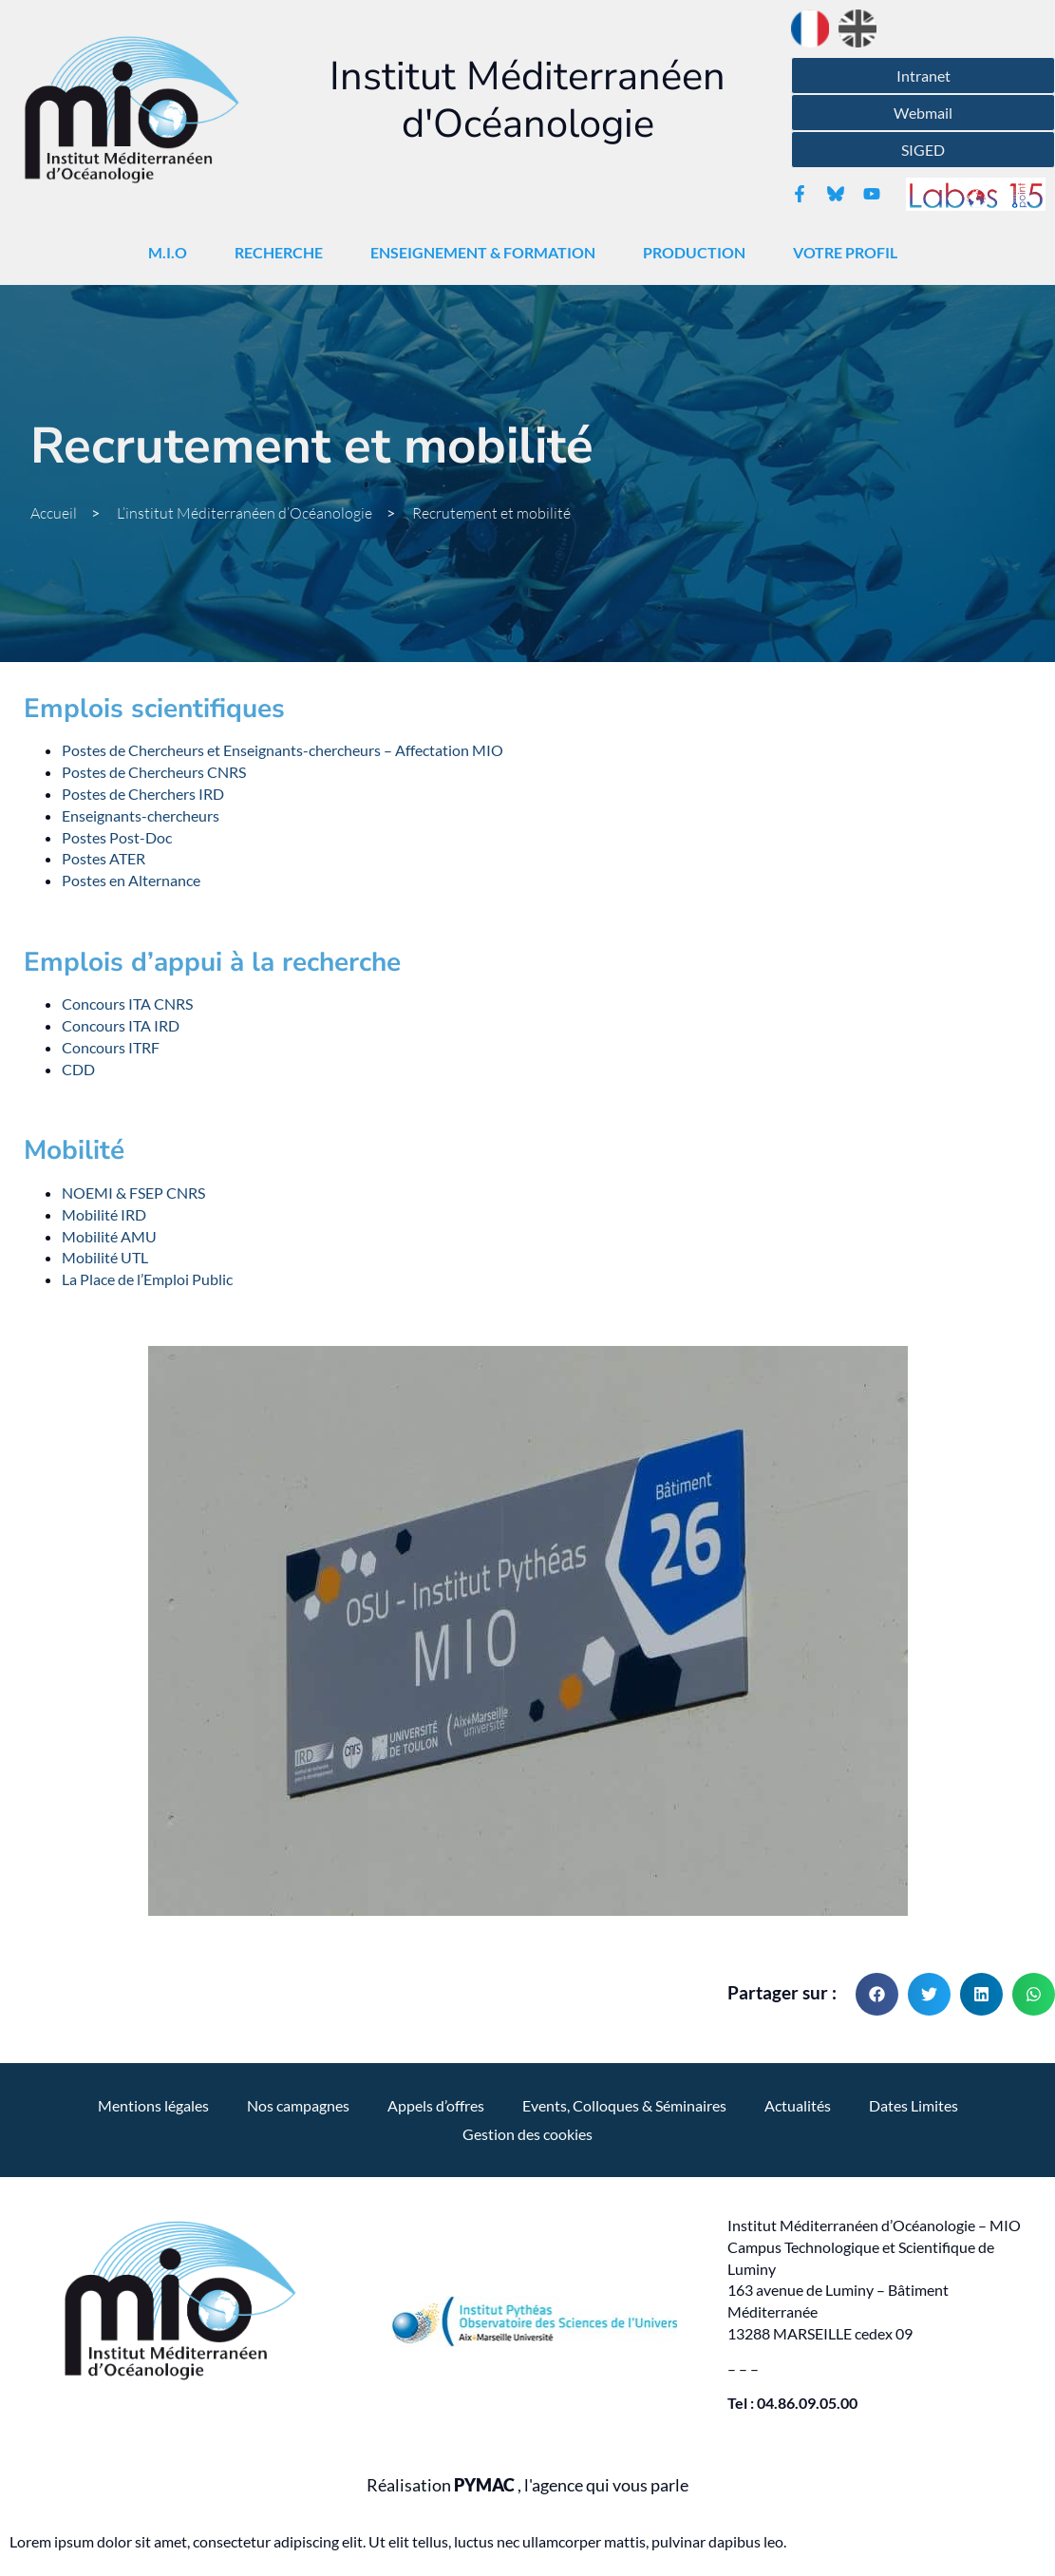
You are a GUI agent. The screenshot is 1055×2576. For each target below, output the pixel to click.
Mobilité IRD (104, 1214)
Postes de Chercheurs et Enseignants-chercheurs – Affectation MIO (282, 750)
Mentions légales (153, 2105)
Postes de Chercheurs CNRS (154, 772)
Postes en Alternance (131, 880)
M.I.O (172, 252)
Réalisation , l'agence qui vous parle (527, 2485)
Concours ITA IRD (120, 1025)
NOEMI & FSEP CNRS (133, 1193)
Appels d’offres (435, 2105)
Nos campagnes (298, 2105)
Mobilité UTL (105, 1257)
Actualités (797, 2105)
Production (699, 252)
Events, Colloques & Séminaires (624, 2105)
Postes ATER (103, 858)
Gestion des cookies (527, 2134)
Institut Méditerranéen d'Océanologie (527, 100)
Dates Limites (913, 2105)
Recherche (283, 252)
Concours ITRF (111, 1047)
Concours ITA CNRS (127, 1003)
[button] (877, 1994)
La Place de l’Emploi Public (147, 1279)
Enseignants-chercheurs (140, 815)
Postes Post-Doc (117, 837)
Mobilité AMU (109, 1236)
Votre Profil (850, 252)
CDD (78, 1069)
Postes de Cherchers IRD (143, 794)
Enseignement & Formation (487, 252)
